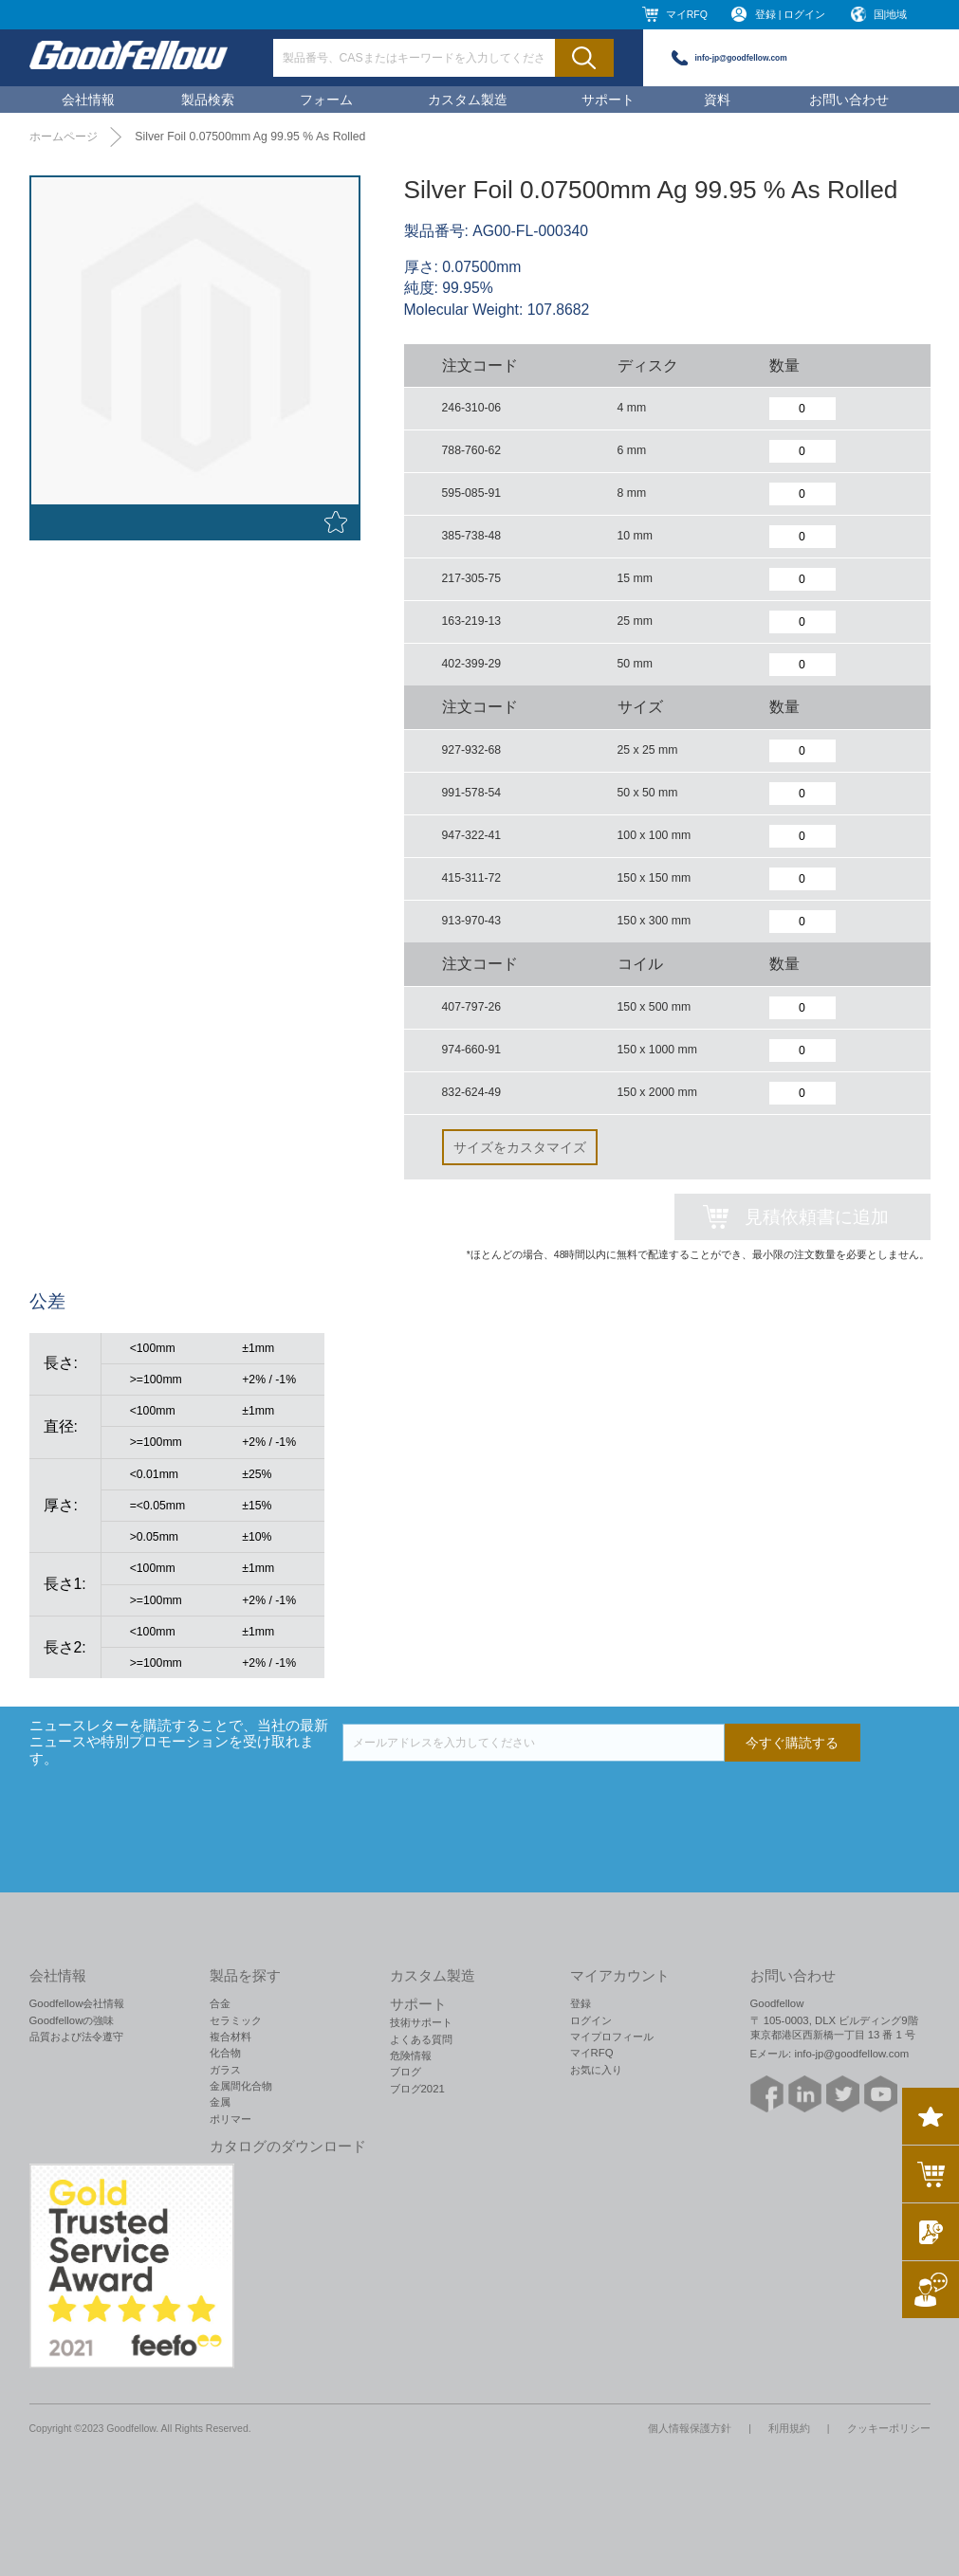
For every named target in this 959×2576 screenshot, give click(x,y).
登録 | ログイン (790, 14)
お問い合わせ (849, 99)
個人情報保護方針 (689, 2428)
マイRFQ (687, 14)
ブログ (405, 2071)
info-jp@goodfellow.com (741, 58)
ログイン (591, 2020)
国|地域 (891, 14)
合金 (220, 2003)
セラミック (236, 2020)
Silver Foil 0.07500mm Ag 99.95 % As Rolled (250, 136)
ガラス (225, 2069)
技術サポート (421, 2022)
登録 (580, 2003)
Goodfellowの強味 (72, 2020)
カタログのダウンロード (288, 2146)
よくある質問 (421, 2039)
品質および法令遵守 (76, 2036)
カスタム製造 (467, 99)
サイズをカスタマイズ (519, 1147)
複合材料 (230, 2036)
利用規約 (789, 2428)
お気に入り (596, 2069)
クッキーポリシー (889, 2428)
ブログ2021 (417, 2088)
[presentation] (486, 1799)
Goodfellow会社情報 (77, 2003)
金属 (220, 2102)
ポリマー (230, 2119)
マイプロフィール (612, 2036)
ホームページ (63, 136)
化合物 (225, 2052)
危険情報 (411, 2055)
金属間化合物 (241, 2086)
